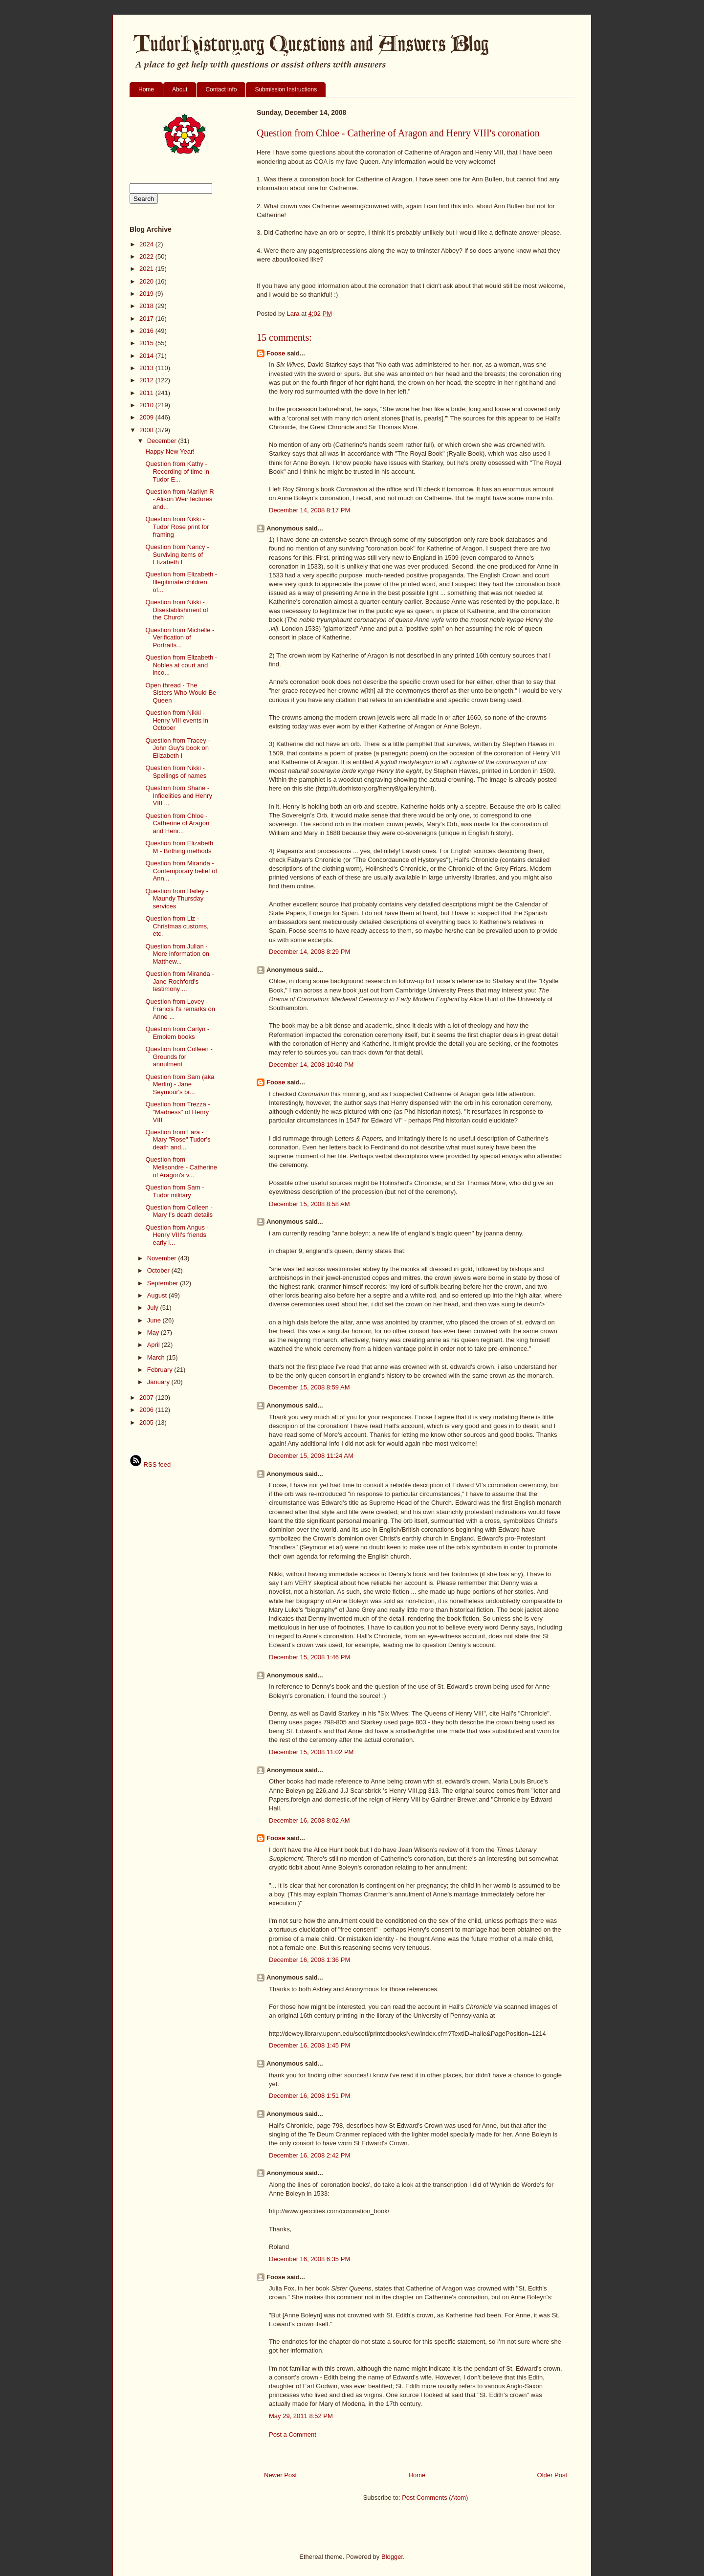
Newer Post (280, 2475)
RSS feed (150, 1464)
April (154, 1344)
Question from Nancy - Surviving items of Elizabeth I (177, 554)
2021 (147, 268)
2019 (147, 293)
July (153, 1307)
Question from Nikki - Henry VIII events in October (176, 720)
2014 (147, 355)
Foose (275, 353)
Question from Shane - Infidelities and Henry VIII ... (178, 795)
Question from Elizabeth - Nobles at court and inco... (181, 665)
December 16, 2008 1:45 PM (309, 2045)
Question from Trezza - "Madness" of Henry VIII (177, 1112)
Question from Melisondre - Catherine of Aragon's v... (181, 1167)
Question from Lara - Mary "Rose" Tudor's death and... (177, 1139)
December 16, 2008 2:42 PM (309, 2155)
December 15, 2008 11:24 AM (311, 1455)
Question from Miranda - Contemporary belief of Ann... (181, 870)
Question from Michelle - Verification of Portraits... (179, 637)
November (162, 1258)
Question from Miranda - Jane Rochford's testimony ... (179, 981)
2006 (147, 1409)
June (155, 1320)
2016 (147, 330)
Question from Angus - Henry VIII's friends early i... (176, 1235)
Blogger (392, 2556)
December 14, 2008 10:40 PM (311, 1064)
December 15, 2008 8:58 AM (309, 1204)
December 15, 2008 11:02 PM (311, 1752)
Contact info (221, 89)
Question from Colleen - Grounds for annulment (178, 1056)
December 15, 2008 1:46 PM (309, 1657)
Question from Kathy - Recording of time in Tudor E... (177, 471)
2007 (147, 1397)
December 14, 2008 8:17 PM (309, 510)
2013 (147, 368)
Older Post (552, 2475)
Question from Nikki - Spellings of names (175, 771)
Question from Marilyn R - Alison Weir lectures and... (179, 499)
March (157, 1357)
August (158, 1295)
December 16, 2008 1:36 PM (309, 1959)
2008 (147, 430)
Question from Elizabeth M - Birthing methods (179, 847)
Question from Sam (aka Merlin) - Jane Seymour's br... (179, 1084)
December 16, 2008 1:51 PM (309, 2095)
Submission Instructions (286, 89)
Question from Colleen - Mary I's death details (178, 1211)
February (161, 1369)
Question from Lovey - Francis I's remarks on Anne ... (180, 1009)
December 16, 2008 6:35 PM (309, 2259)
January (159, 1382)
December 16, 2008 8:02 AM (309, 1820)
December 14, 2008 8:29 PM (309, 951)
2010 (147, 405)
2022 (147, 256)
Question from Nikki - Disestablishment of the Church (176, 609)
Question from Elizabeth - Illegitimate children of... (181, 582)
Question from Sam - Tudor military (174, 1191)
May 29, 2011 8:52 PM (301, 2416)
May (154, 1332)
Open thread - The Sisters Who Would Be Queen (180, 693)
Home (146, 89)
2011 (147, 392)
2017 (147, 318)
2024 (147, 244)
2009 (147, 417)
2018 (147, 305)
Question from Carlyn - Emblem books (177, 1032)
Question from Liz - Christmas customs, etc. (176, 926)
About (179, 89)
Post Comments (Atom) (435, 2497)
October (159, 1270)
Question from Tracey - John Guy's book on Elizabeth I (177, 748)
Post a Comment (292, 2434)
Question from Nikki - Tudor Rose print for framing (177, 526)
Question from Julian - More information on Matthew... (177, 954)
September (163, 1283)
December (162, 440)
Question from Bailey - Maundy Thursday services (176, 898)
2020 (147, 281)
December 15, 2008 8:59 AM (309, 1387)
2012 (147, 380)
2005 (147, 1422)
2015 (147, 343)
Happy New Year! (169, 451)
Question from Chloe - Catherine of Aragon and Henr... (177, 823)
